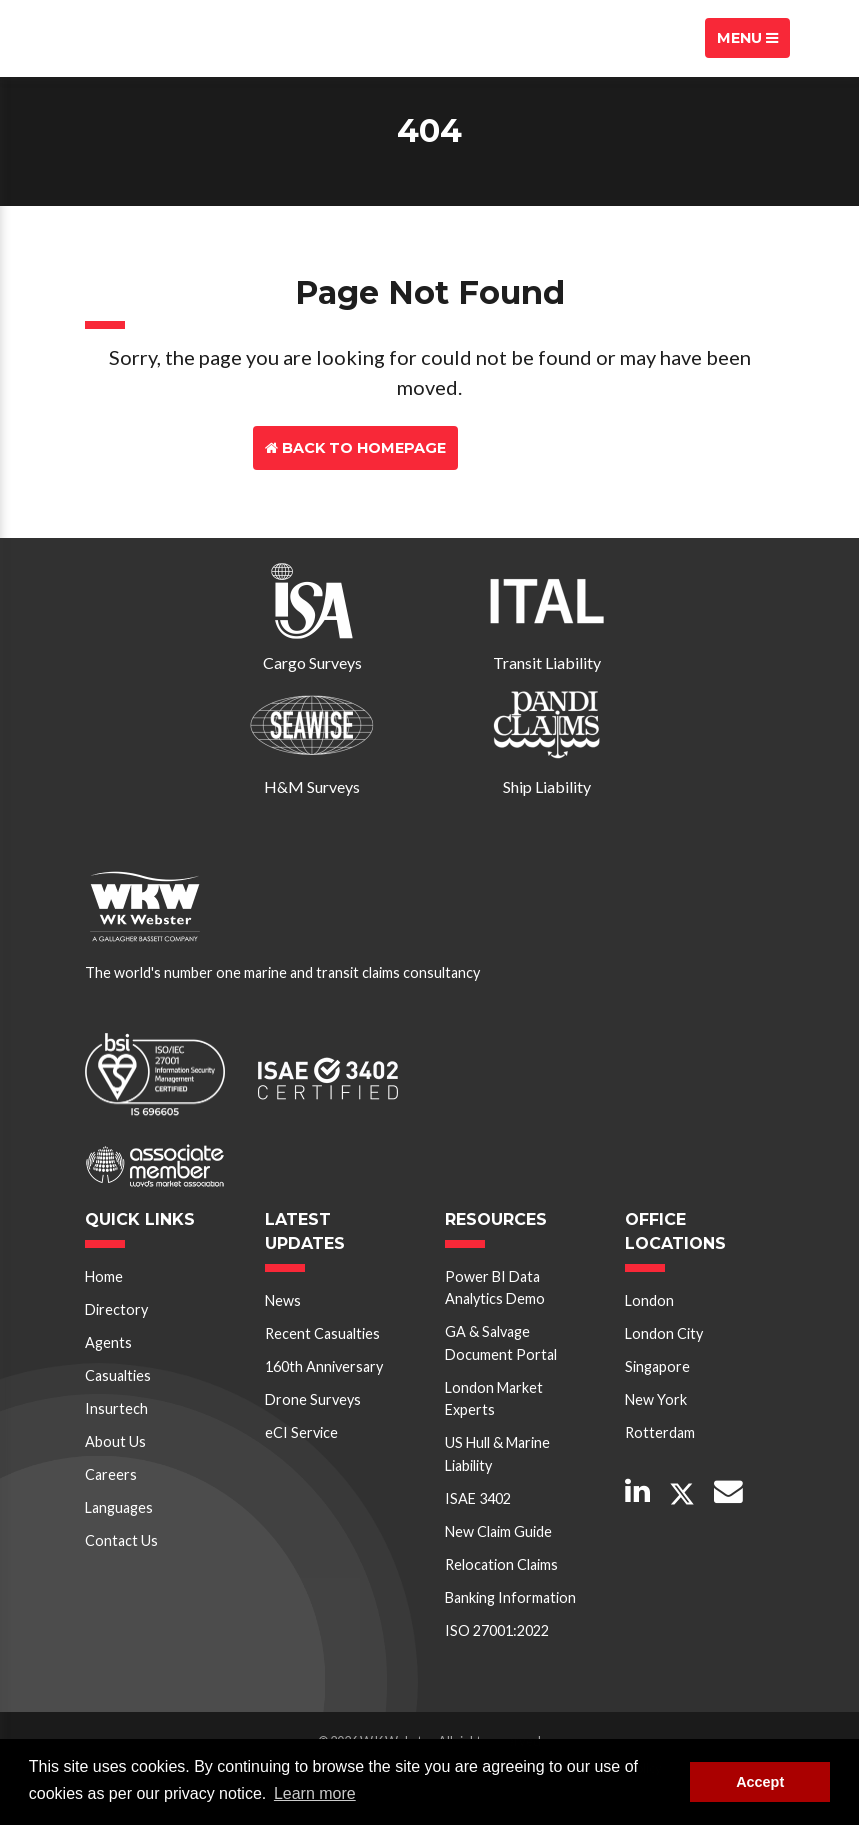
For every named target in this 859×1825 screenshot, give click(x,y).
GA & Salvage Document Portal (501, 1342)
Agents (108, 1342)
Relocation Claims (501, 1564)
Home (104, 1276)
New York (656, 1399)
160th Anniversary (324, 1366)
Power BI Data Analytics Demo (495, 1287)
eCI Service (301, 1432)
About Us (115, 1441)
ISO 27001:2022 (497, 1630)
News (283, 1300)
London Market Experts (494, 1398)
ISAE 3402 (478, 1498)
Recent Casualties (322, 1333)
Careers (111, 1474)
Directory (116, 1309)
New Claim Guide (498, 1531)
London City (664, 1333)
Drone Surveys (313, 1399)
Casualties (118, 1375)
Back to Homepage (355, 448)
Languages (119, 1507)
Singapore (657, 1366)
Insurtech (116, 1408)
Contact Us (533, 448)
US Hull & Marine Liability (497, 1453)
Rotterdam (660, 1432)
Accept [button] (760, 1782)
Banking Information (510, 1597)
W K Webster (140, 38)
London (649, 1300)
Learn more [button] (315, 1793)
